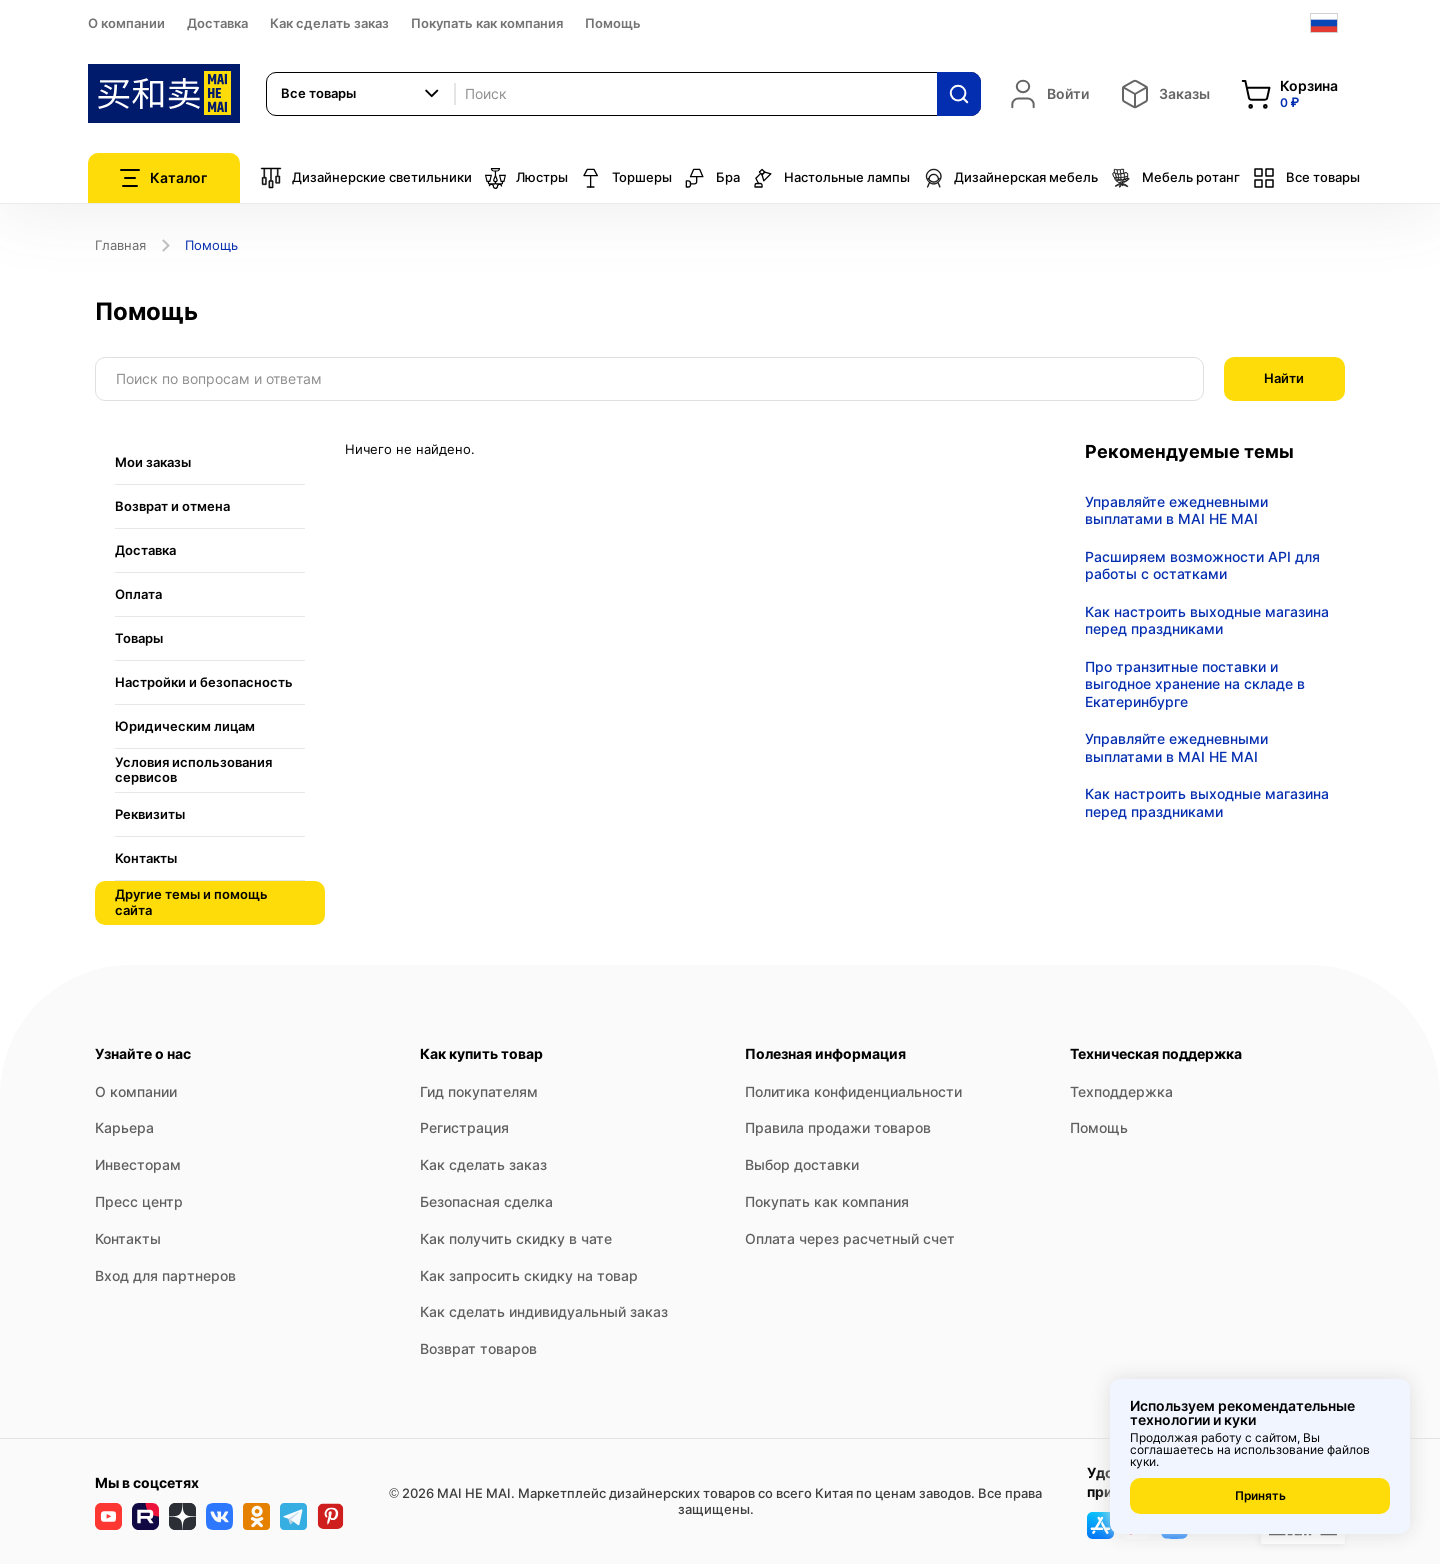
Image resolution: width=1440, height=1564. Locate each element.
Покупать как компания (487, 23)
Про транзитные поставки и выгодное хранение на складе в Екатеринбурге (1195, 684)
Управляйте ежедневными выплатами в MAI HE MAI (1176, 510)
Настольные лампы (831, 178)
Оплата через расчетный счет (850, 1238)
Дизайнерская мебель (1010, 178)
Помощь (613, 23)
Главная (120, 245)
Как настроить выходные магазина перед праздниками (1207, 620)
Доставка (217, 23)
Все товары (1306, 178)
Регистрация (464, 1127)
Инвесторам (138, 1164)
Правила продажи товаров (838, 1127)
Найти (1284, 378)
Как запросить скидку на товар (529, 1275)
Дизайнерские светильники (366, 178)
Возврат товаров (478, 1348)
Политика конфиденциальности (853, 1091)
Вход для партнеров (165, 1275)
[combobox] (361, 94)
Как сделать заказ (329, 23)
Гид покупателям (479, 1091)
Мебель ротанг (1175, 178)
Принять (1260, 1495)
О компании (126, 23)
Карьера (124, 1127)
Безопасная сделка (486, 1201)
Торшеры (626, 178)
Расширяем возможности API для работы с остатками (1202, 565)
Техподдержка (1121, 1091)
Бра (712, 178)
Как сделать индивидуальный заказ (544, 1311)
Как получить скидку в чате (516, 1238)
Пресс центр (139, 1201)
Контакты (128, 1238)
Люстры (526, 178)
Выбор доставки (802, 1164)
